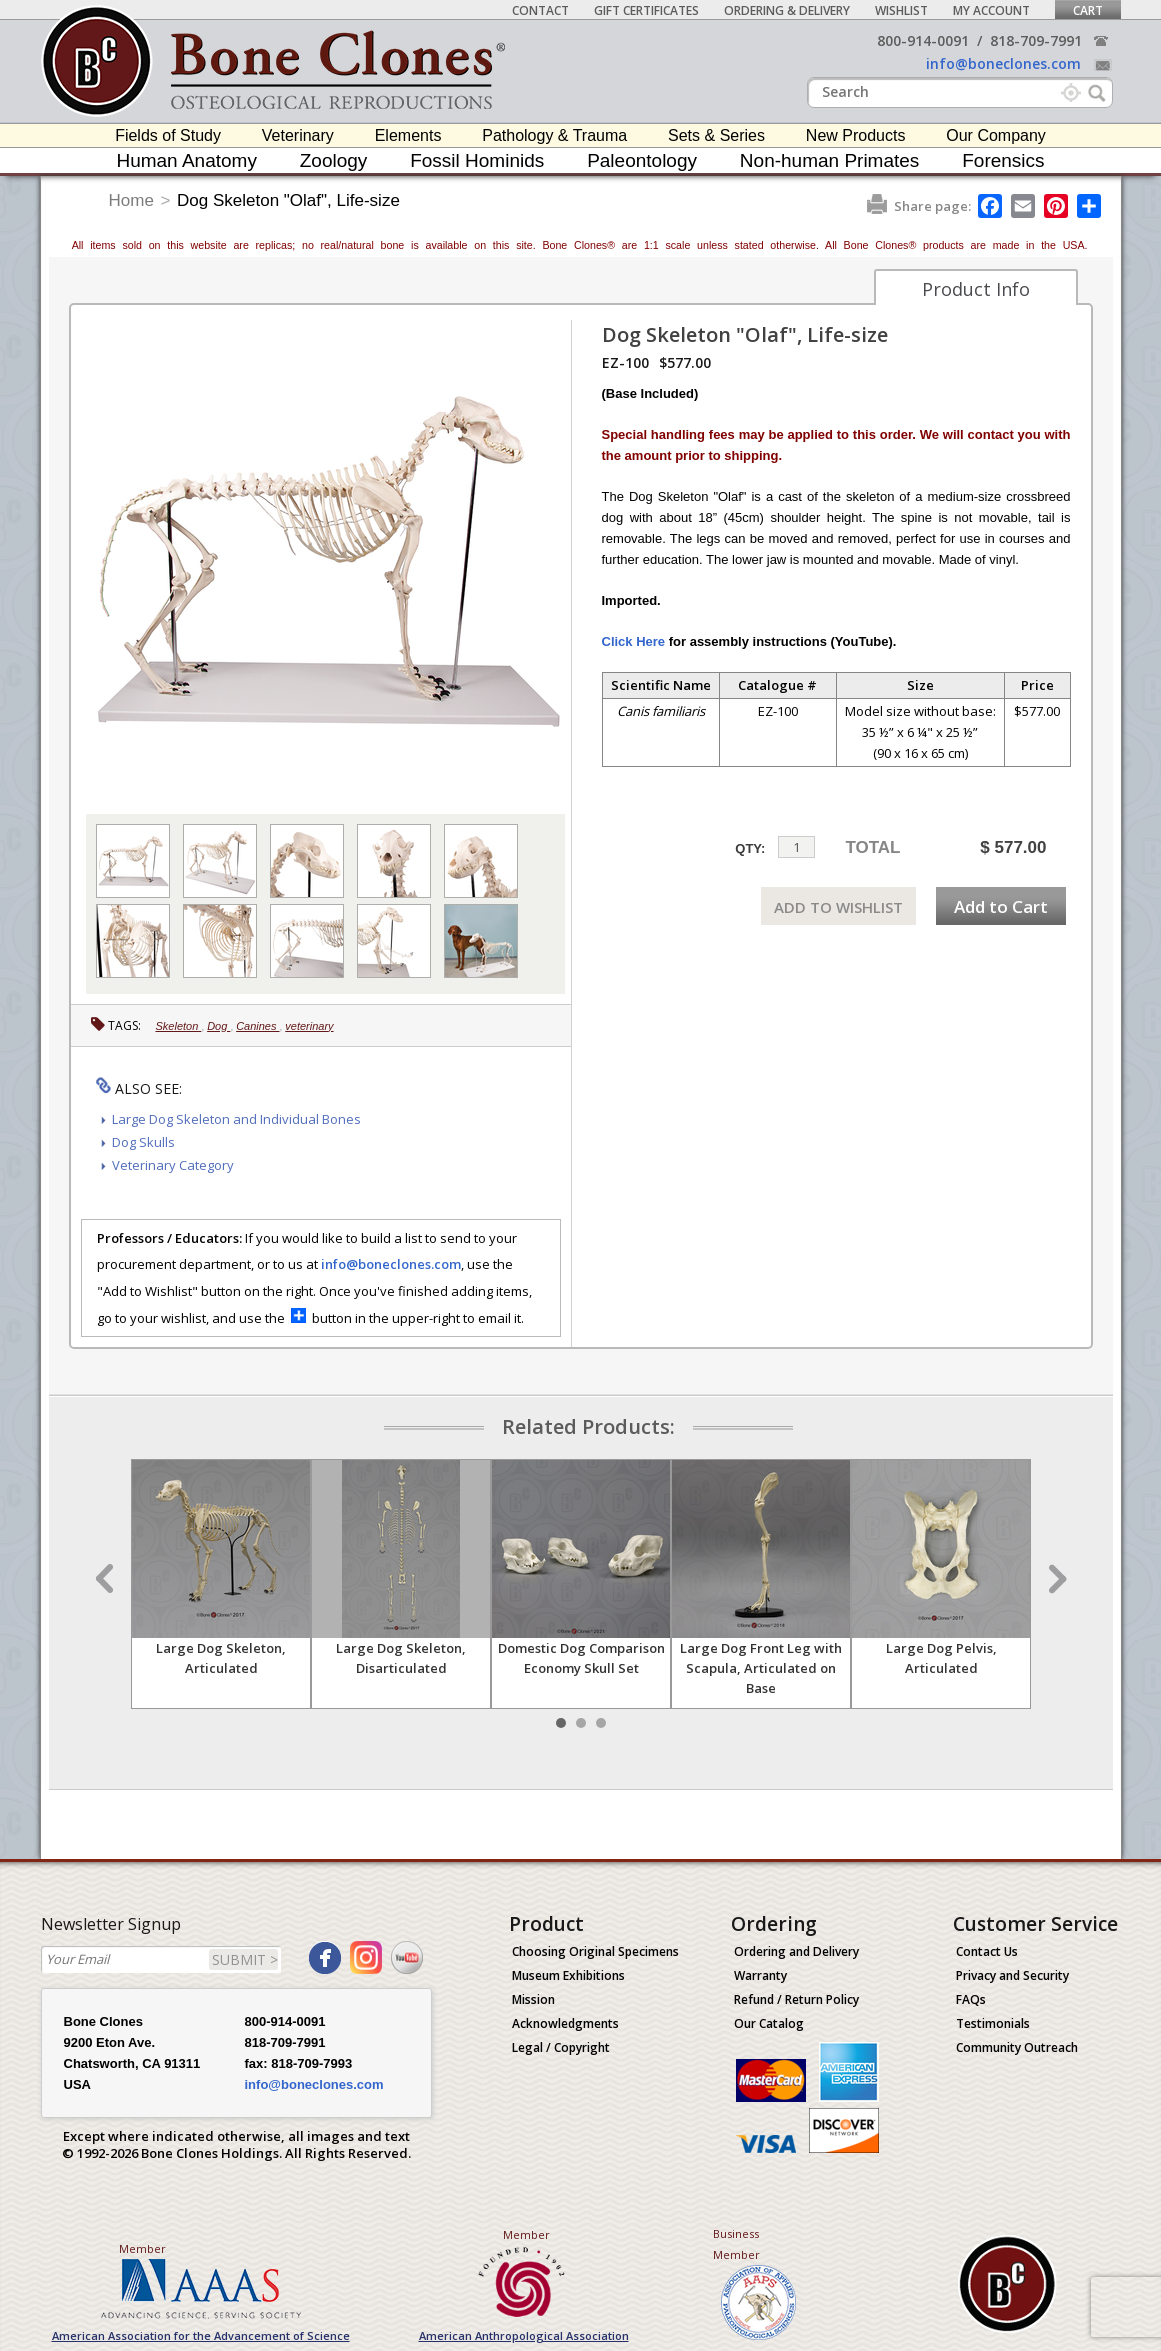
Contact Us (987, 1951)
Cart (1088, 10)
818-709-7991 (1036, 40)
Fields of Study (168, 135)
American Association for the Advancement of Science (201, 2335)
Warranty (760, 1975)
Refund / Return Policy (796, 1999)
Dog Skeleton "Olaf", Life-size (288, 200)
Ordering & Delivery (787, 10)
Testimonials (993, 2023)
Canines (257, 1026)
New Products (856, 135)
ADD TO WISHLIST (838, 907)
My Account (991, 10)
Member (142, 2248)
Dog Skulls (143, 1142)
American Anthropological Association (524, 2335)
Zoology (334, 160)
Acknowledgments (565, 2023)
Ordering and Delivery (796, 1951)
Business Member (736, 2244)
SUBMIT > (245, 1959)
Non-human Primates (830, 160)
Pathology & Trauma (554, 135)
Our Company (996, 135)
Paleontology (642, 160)
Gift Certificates (646, 10)
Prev (107, 1579)
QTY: (750, 848)
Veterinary (298, 135)
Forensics (1003, 160)
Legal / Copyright (561, 2047)
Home (131, 200)
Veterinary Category (173, 1165)
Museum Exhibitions (568, 1975)
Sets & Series (716, 135)
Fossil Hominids (477, 160)
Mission (533, 1999)
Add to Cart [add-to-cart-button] (1001, 906)
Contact (540, 10)
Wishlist (901, 10)
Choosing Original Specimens (595, 1951)
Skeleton (179, 1026)
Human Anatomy (186, 160)
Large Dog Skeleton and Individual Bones (236, 1119)
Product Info (976, 289)
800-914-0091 (923, 40)
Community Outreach (1017, 2047)
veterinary (309, 1026)
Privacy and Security (1012, 1975)
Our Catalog (769, 2023)
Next (1055, 1579)
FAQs (971, 1999)
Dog (218, 1026)
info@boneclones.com (1003, 63)
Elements (408, 135)
